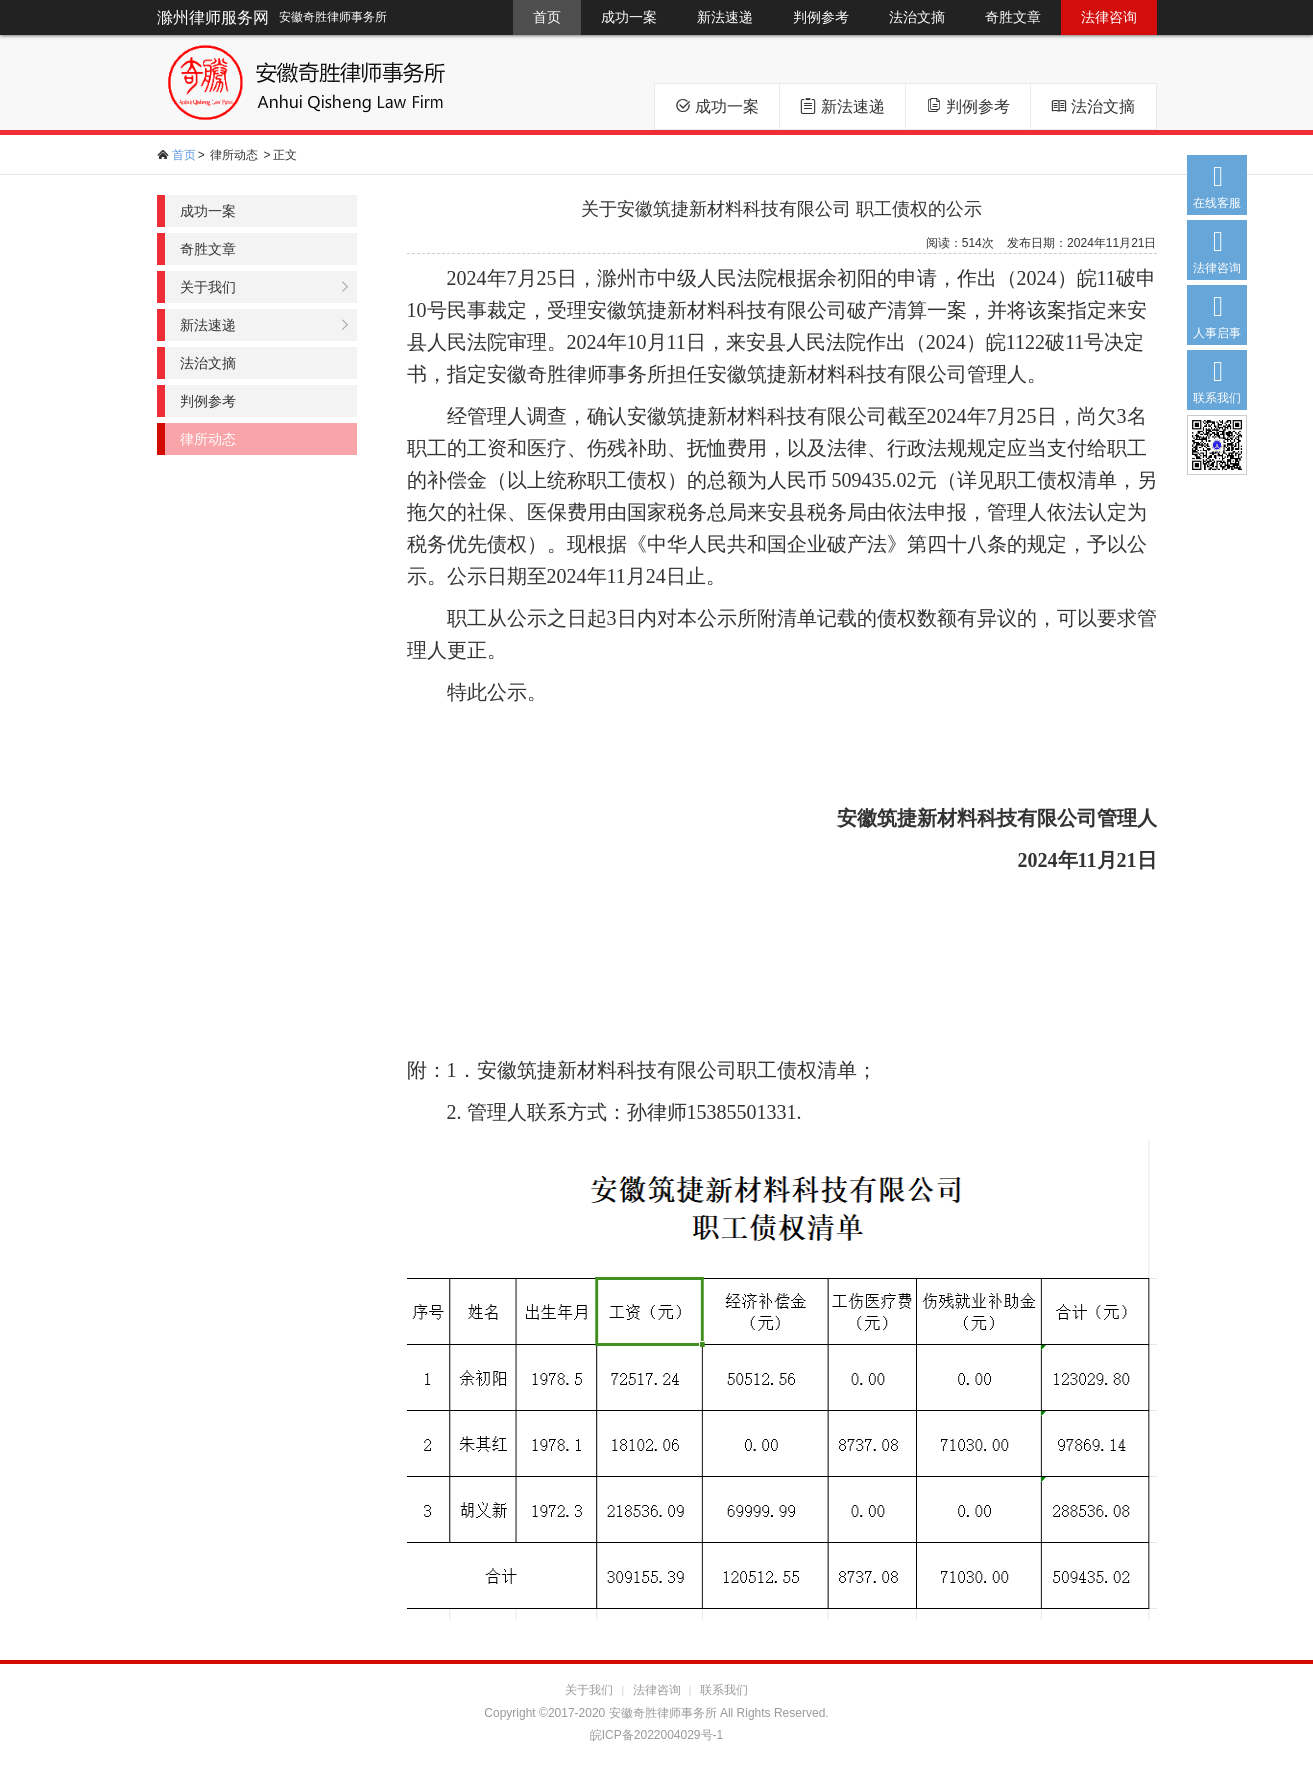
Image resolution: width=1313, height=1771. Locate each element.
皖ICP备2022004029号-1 (656, 1735)
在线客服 (1217, 182)
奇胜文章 (1013, 17)
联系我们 (1217, 377)
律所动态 (234, 155)
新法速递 (725, 17)
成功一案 (629, 17)
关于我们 (208, 287)
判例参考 (821, 17)
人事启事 (1217, 312)
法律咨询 (1109, 17)
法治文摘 (917, 17)
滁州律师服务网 (213, 17)
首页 (547, 17)
